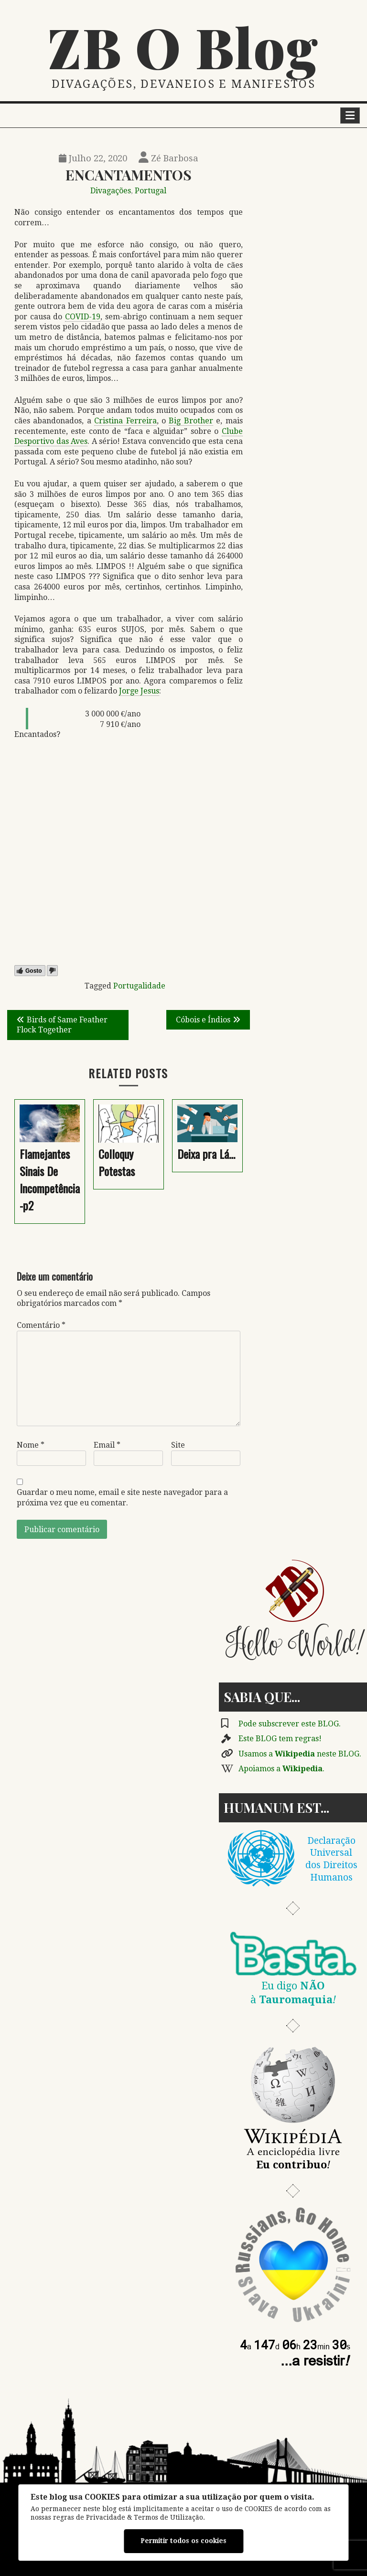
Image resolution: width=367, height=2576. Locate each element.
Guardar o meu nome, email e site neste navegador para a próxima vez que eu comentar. (122, 1497)
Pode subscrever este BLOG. (289, 1723)
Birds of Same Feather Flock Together (62, 1025)
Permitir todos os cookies (183, 2540)
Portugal (150, 190)
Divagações (110, 190)
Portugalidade (139, 985)
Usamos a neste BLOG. (299, 1753)
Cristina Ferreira (125, 420)
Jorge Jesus (139, 690)
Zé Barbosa (168, 158)
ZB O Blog (183, 46)
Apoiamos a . (281, 1768)
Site (178, 1445)
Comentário (41, 1325)
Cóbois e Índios (203, 1019)
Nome (30, 1445)
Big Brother (191, 420)
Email (107, 1445)
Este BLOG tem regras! (280, 1738)
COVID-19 (82, 316)
